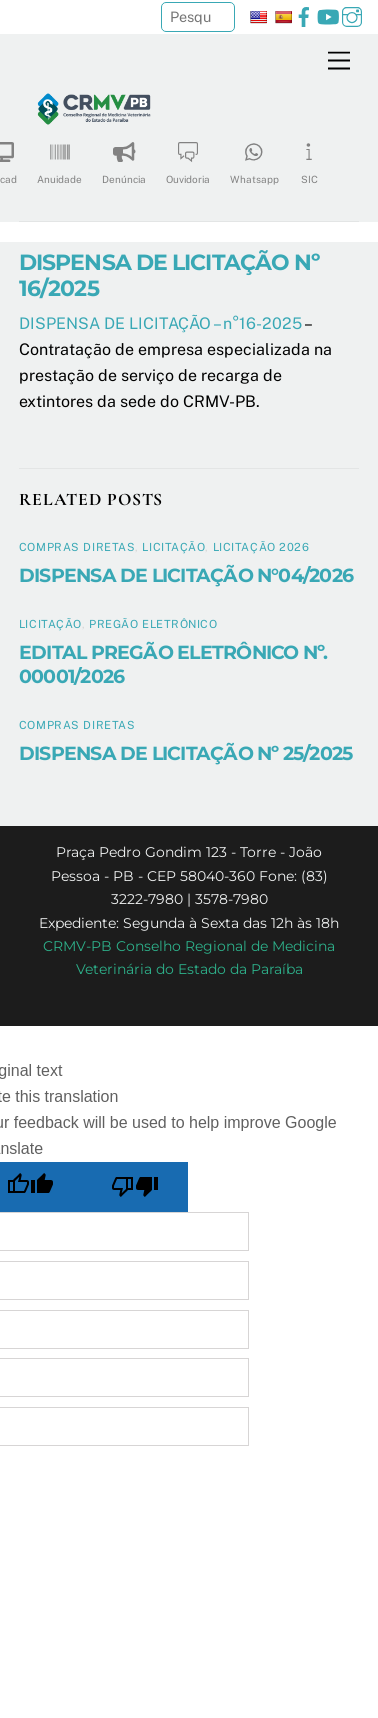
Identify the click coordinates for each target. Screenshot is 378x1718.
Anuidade (59, 156)
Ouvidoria (188, 156)
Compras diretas (77, 547)
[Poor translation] (136, 1187)
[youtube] (328, 14)
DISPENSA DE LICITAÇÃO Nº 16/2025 (169, 275)
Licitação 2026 (261, 547)
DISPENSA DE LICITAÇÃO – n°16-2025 (160, 323)
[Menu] (339, 61)
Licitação (173, 547)
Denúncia (124, 156)
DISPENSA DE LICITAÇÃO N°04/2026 (186, 575)
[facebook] (304, 14)
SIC (309, 156)
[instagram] (352, 14)
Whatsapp (254, 156)
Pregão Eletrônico (153, 624)
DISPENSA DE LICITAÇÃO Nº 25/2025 (185, 753)
